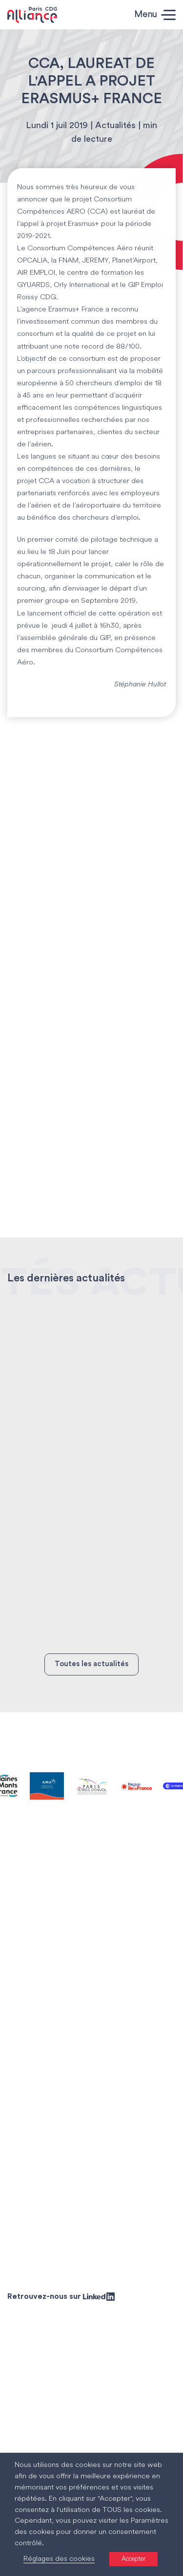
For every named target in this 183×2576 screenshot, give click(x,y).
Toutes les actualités (91, 1664)
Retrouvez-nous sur (61, 2296)
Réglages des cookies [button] (59, 2559)
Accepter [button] (133, 2559)
